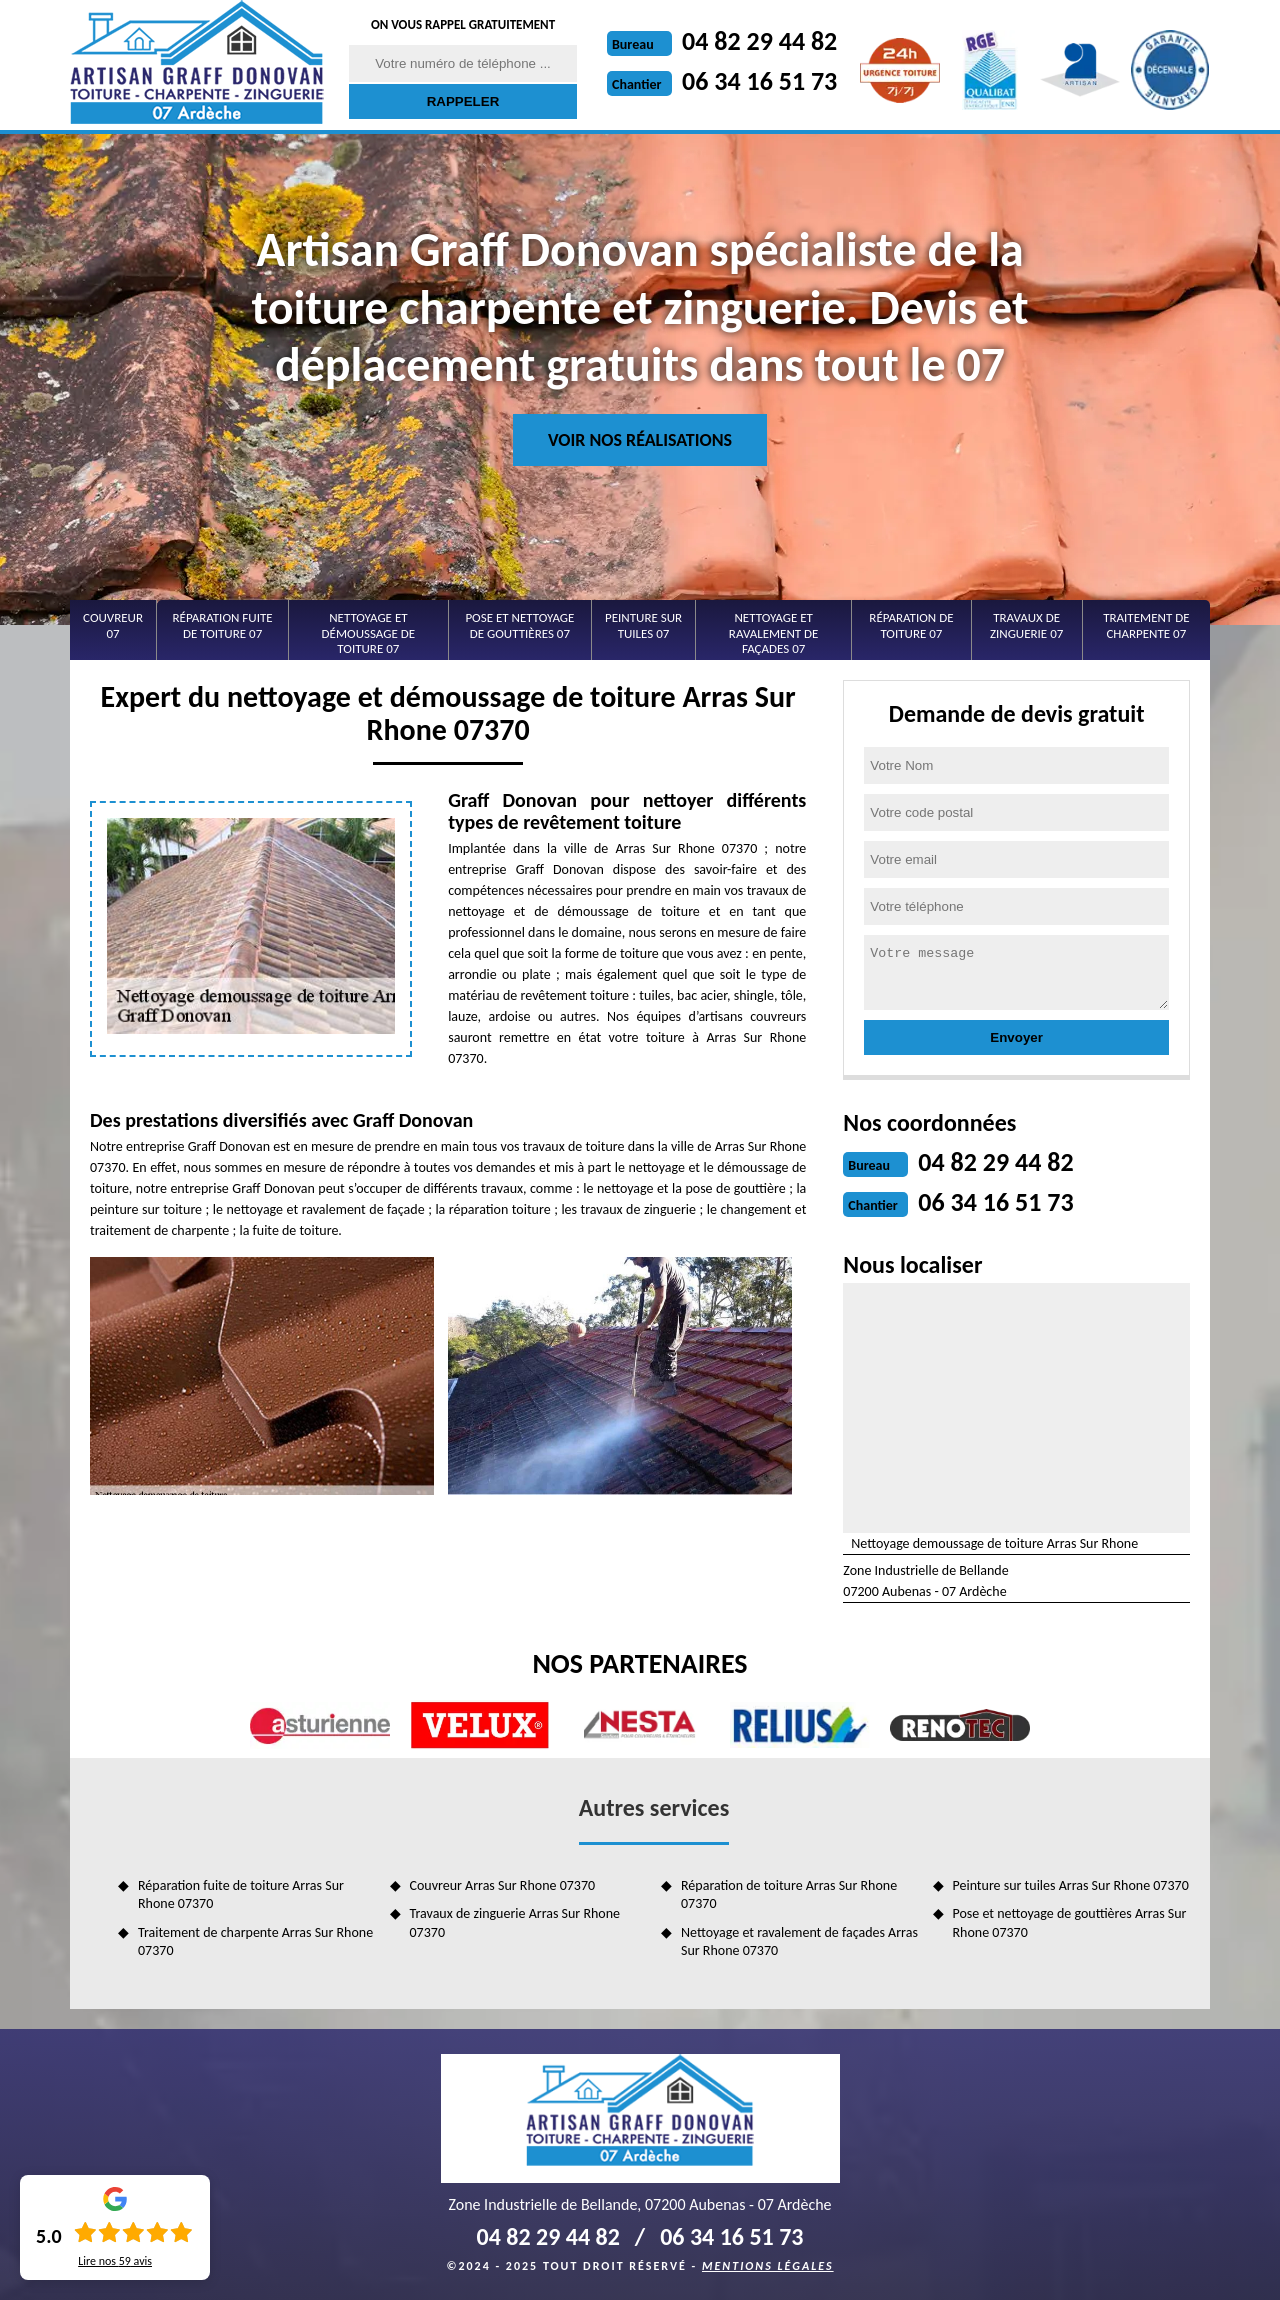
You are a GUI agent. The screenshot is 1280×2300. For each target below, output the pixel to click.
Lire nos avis (115, 2261)
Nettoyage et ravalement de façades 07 (774, 633)
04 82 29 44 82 (759, 41)
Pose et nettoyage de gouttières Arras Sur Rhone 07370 (1070, 1922)
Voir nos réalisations (640, 440)
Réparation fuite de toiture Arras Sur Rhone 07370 (241, 1894)
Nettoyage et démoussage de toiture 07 (369, 633)
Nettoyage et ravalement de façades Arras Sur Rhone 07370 (799, 1941)
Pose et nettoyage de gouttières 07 (519, 625)
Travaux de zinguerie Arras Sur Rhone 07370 (515, 1922)
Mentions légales (768, 2266)
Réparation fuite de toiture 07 (223, 625)
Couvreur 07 (113, 625)
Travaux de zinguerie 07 (1026, 625)
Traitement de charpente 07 (1146, 625)
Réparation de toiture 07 (911, 625)
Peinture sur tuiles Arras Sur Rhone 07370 (1071, 1885)
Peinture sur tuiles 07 (643, 625)
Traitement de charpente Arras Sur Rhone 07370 (255, 1941)
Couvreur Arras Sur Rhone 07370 (503, 1885)
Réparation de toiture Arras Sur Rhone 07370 (789, 1894)
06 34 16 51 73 (759, 81)
